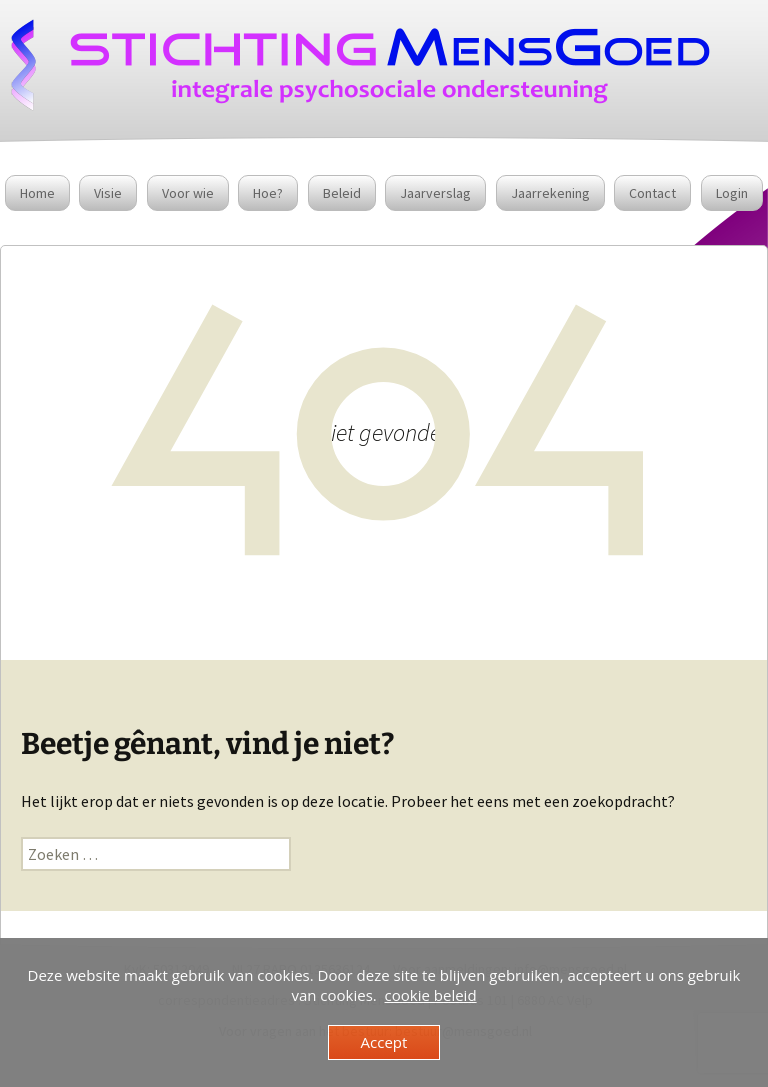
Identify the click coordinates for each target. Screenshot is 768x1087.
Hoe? (268, 193)
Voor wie (188, 193)
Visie (108, 193)
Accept (384, 1042)
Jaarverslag (435, 193)
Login (732, 193)
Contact (652, 193)
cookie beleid (431, 995)
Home (37, 193)
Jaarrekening (550, 193)
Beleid (342, 193)
